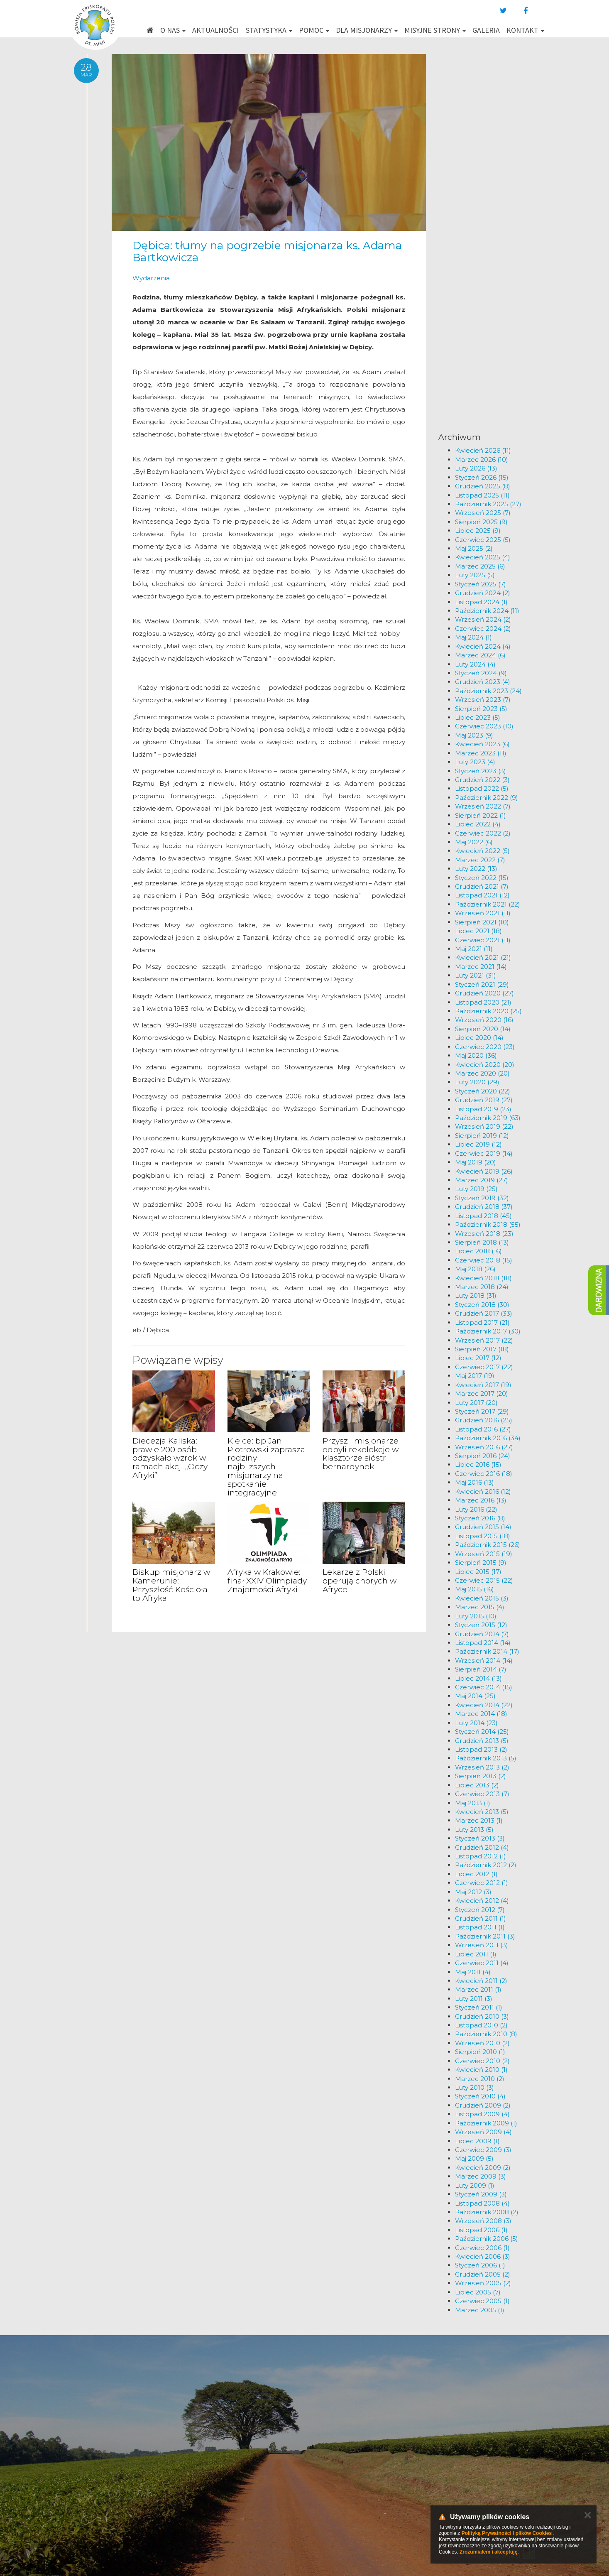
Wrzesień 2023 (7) (483, 699)
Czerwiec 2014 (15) (483, 1687)
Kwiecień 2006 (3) (482, 2256)
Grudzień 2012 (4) (482, 1847)
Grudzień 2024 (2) (482, 593)
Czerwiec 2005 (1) (482, 2301)
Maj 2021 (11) (474, 949)
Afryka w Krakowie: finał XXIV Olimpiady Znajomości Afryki (267, 1580)
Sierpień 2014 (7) (480, 1669)
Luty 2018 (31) (475, 1295)
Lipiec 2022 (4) (478, 824)
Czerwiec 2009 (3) (483, 2150)
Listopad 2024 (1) (481, 602)
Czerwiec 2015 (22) (484, 1580)
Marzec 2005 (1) (479, 2310)
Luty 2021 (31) (475, 975)
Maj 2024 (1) (473, 637)
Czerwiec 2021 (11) (483, 940)
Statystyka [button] (269, 30)
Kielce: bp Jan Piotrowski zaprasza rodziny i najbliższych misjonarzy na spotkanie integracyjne (266, 1467)
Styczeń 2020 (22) (482, 1091)
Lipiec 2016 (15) (478, 1464)
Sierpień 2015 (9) (480, 1562)
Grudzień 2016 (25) (483, 1420)
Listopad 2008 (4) (482, 2203)
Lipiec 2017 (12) (478, 1358)
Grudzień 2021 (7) (482, 886)
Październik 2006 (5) (486, 2239)
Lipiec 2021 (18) (478, 931)
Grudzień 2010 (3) (482, 2016)
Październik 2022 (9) (486, 797)
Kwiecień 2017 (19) (483, 1385)
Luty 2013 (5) (474, 1829)
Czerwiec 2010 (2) (482, 2061)
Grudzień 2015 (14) (483, 1527)
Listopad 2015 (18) (482, 1536)
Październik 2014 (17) (487, 1651)
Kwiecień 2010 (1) (481, 2070)
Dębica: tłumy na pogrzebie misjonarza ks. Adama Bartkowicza (267, 251)
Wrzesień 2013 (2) (482, 1767)
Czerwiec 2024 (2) (483, 628)
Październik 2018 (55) (488, 1224)
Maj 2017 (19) (474, 1376)
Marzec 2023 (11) (480, 753)
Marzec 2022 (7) (480, 860)
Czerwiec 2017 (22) (484, 1367)
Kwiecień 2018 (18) (483, 1278)
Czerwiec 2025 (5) (483, 540)
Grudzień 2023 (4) (482, 682)
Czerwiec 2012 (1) (481, 1883)
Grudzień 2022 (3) (482, 780)
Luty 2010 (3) (474, 2087)
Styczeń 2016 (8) (480, 1518)
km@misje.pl (331, 2484)
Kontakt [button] (525, 30)
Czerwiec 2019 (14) (484, 1153)
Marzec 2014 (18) (481, 1714)
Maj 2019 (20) (475, 1162)
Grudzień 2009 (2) (483, 2105)
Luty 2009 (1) (474, 2185)
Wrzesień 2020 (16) (484, 1020)
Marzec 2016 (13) (480, 1500)
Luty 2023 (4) (475, 762)
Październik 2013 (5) (485, 1758)
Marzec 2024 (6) (480, 655)
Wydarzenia (151, 278)
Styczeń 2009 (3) (481, 2194)
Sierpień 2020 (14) (483, 1029)
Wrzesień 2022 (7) (483, 806)
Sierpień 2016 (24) (482, 1456)
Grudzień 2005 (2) (482, 2274)
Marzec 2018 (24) (482, 1287)
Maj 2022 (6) (474, 842)
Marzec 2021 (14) (481, 967)
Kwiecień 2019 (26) (484, 1171)
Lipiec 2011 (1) (475, 1954)
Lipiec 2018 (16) (478, 1251)
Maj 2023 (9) (474, 735)
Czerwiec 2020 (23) (485, 1047)
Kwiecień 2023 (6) (482, 744)
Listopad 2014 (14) (483, 1643)
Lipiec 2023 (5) (477, 717)
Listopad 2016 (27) (483, 1429)
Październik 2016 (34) (488, 1438)
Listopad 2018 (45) (483, 1216)
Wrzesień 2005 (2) (483, 2283)
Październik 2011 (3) (485, 1936)
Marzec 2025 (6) (480, 566)
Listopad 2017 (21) (482, 1322)
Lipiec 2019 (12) (478, 1144)
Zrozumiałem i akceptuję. (489, 2552)
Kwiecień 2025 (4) (482, 557)
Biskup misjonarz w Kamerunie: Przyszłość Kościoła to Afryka (171, 1585)
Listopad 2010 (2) (481, 2025)
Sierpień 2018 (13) (482, 1242)
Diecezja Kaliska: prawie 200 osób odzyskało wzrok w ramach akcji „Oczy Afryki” (170, 1458)
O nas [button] (173, 30)
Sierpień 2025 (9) (481, 522)
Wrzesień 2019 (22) (484, 1126)
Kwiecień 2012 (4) (482, 1900)
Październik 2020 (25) (488, 1011)
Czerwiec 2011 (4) (482, 1963)
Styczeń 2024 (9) (481, 673)
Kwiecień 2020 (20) (484, 1065)
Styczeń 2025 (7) (480, 584)
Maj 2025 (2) (474, 548)
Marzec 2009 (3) (480, 2176)
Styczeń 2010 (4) (480, 2096)
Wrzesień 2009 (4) (483, 2132)
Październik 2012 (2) (485, 1865)
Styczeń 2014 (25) (482, 1731)
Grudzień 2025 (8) (482, 486)
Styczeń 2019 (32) (482, 1198)
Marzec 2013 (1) (479, 1820)
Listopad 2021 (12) (482, 895)
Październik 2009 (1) (486, 2123)
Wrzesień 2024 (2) (483, 619)
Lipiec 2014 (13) (478, 1678)
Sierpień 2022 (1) (480, 815)
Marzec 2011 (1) (478, 1989)
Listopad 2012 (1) (480, 1856)
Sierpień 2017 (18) (482, 1349)
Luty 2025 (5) (475, 575)
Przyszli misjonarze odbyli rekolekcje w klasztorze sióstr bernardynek (361, 1454)
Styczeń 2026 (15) (482, 477)
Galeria (486, 30)
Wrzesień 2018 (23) (484, 1234)
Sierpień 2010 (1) (480, 2052)
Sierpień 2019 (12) (482, 1136)
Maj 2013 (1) (472, 1803)
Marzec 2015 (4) (479, 1607)
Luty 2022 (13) (476, 869)
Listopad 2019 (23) (483, 1109)
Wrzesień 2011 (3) (481, 1945)
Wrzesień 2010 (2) (482, 2043)
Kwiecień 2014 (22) (484, 1705)
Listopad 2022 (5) (482, 788)
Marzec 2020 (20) (482, 1073)
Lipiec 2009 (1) (477, 2141)
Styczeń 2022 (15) (482, 878)
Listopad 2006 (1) (481, 2230)
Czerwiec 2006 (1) (482, 2248)
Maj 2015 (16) (474, 1589)
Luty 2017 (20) (476, 1403)
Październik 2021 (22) (487, 904)
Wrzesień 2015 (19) (483, 1554)
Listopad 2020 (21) (483, 1002)
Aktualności (215, 30)
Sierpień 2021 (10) (482, 922)
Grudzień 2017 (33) (483, 1313)
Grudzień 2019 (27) (484, 1100)
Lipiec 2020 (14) (479, 1038)
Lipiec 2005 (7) (478, 2292)
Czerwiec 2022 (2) (483, 833)
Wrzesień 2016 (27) (484, 1447)
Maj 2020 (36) (476, 1055)
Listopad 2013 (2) (481, 1749)
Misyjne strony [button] (435, 30)
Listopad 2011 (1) (480, 1927)
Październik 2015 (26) (487, 1545)
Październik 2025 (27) (488, 504)
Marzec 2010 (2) (479, 2079)
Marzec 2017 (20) (481, 1393)
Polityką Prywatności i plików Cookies (507, 2533)
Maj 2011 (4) (473, 1972)
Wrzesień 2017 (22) (484, 1340)
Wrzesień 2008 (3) (483, 2221)
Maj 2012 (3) (473, 1892)
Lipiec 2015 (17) (478, 1572)
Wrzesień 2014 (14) (484, 1660)
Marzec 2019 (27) (481, 1180)
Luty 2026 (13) (476, 468)
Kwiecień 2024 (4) (483, 646)
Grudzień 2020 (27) (484, 993)
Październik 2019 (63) (488, 1118)
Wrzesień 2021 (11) (483, 913)
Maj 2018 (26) (475, 1269)
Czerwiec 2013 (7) (482, 1794)
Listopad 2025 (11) (482, 495)
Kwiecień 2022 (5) (482, 851)
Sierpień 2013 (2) (480, 1776)
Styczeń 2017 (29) (482, 1411)
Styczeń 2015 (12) (481, 1625)
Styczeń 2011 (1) (478, 2007)
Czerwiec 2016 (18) (483, 1474)
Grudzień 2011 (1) (480, 1918)
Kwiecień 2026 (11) (483, 450)
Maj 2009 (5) (474, 2158)
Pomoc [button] (314, 30)
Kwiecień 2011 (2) (481, 1981)
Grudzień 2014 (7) (482, 1634)
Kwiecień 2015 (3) (482, 1598)
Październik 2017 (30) (488, 1331)
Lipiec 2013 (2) (477, 1785)
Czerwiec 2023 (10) (484, 726)
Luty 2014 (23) (476, 1723)
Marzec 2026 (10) (481, 459)
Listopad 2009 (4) (482, 2114)
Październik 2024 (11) (487, 611)
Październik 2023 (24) (488, 691)
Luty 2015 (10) (475, 1616)
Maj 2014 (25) (475, 1696)
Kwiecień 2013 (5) (482, 1812)
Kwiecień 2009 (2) (483, 2168)
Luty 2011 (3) (473, 1998)
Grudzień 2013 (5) (482, 1741)
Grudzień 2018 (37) (484, 1207)
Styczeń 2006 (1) (480, 2265)
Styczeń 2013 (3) (480, 1838)
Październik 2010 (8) (486, 2034)
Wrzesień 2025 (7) (483, 513)
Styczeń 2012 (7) (480, 1910)
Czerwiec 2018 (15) (483, 1260)
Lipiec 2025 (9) (478, 530)
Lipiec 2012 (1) (476, 1874)
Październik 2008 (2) (487, 2212)
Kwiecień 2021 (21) (483, 957)
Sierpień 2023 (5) (481, 709)
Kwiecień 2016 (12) (483, 1491)
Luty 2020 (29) (477, 1082)
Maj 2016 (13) (474, 1482)
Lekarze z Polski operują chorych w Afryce (359, 1580)
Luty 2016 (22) (476, 1509)
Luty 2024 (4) (475, 664)
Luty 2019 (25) (476, 1189)
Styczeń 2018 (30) (482, 1305)
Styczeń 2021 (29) (482, 984)
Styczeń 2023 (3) (480, 771)
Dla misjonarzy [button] (367, 30)
